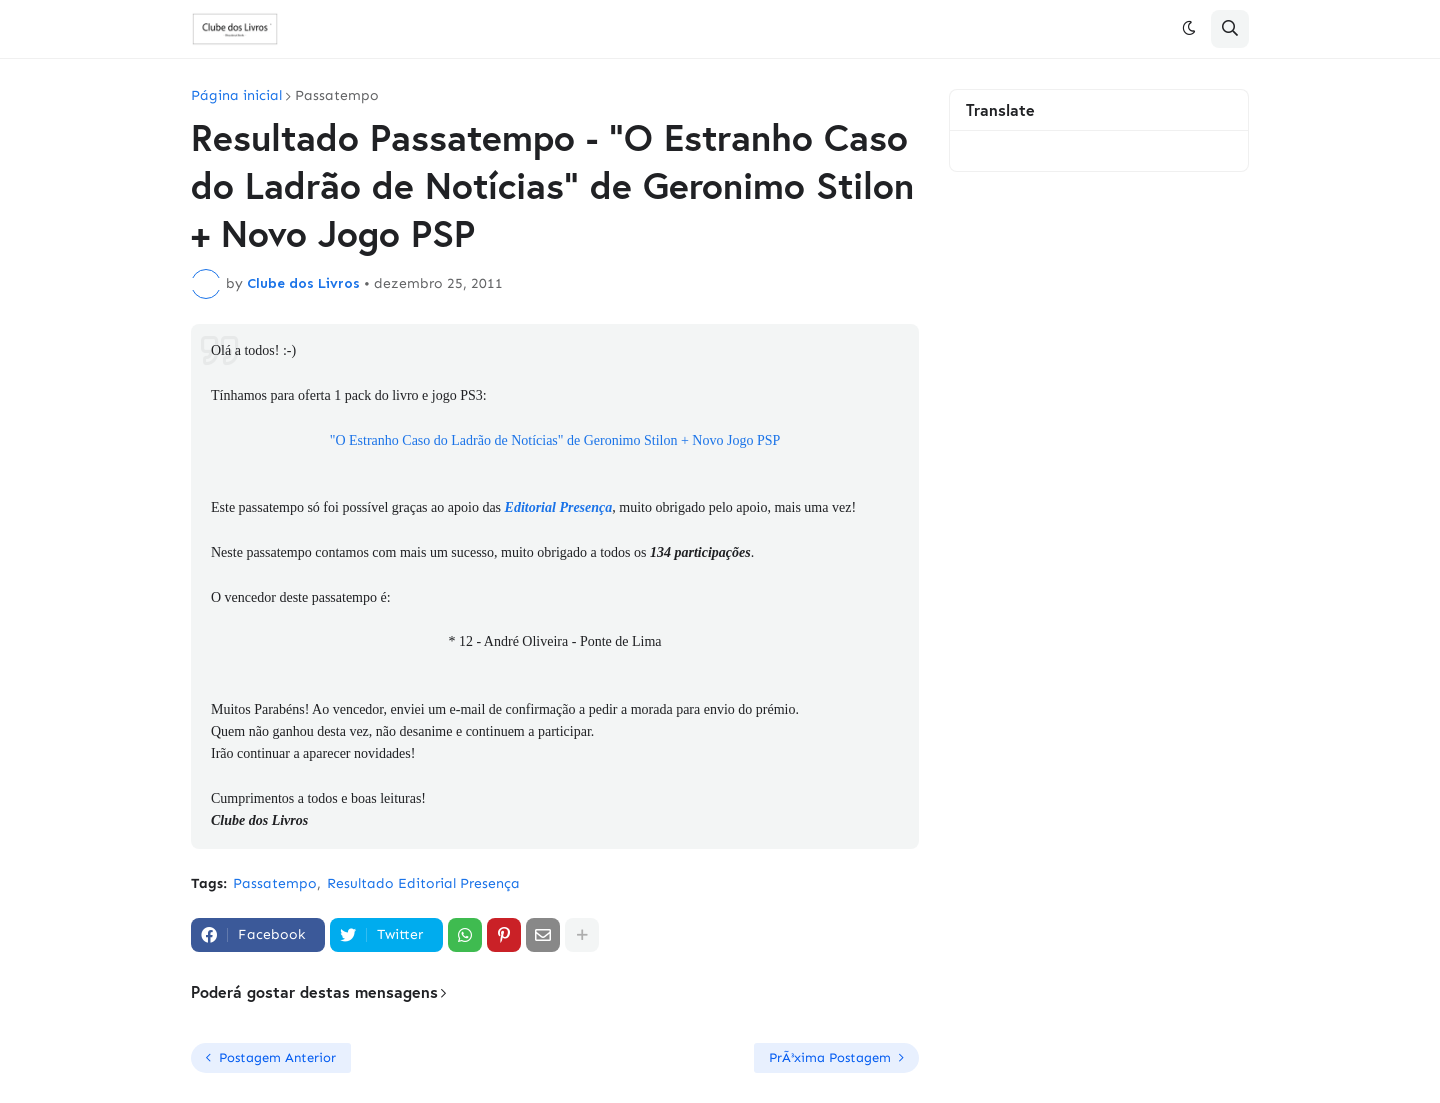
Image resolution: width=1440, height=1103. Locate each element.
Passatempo (337, 96)
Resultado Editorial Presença (423, 883)
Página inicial (236, 96)
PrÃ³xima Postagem (830, 1057)
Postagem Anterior (277, 1057)
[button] (1189, 29)
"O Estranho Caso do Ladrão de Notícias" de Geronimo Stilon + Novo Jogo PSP (555, 440)
